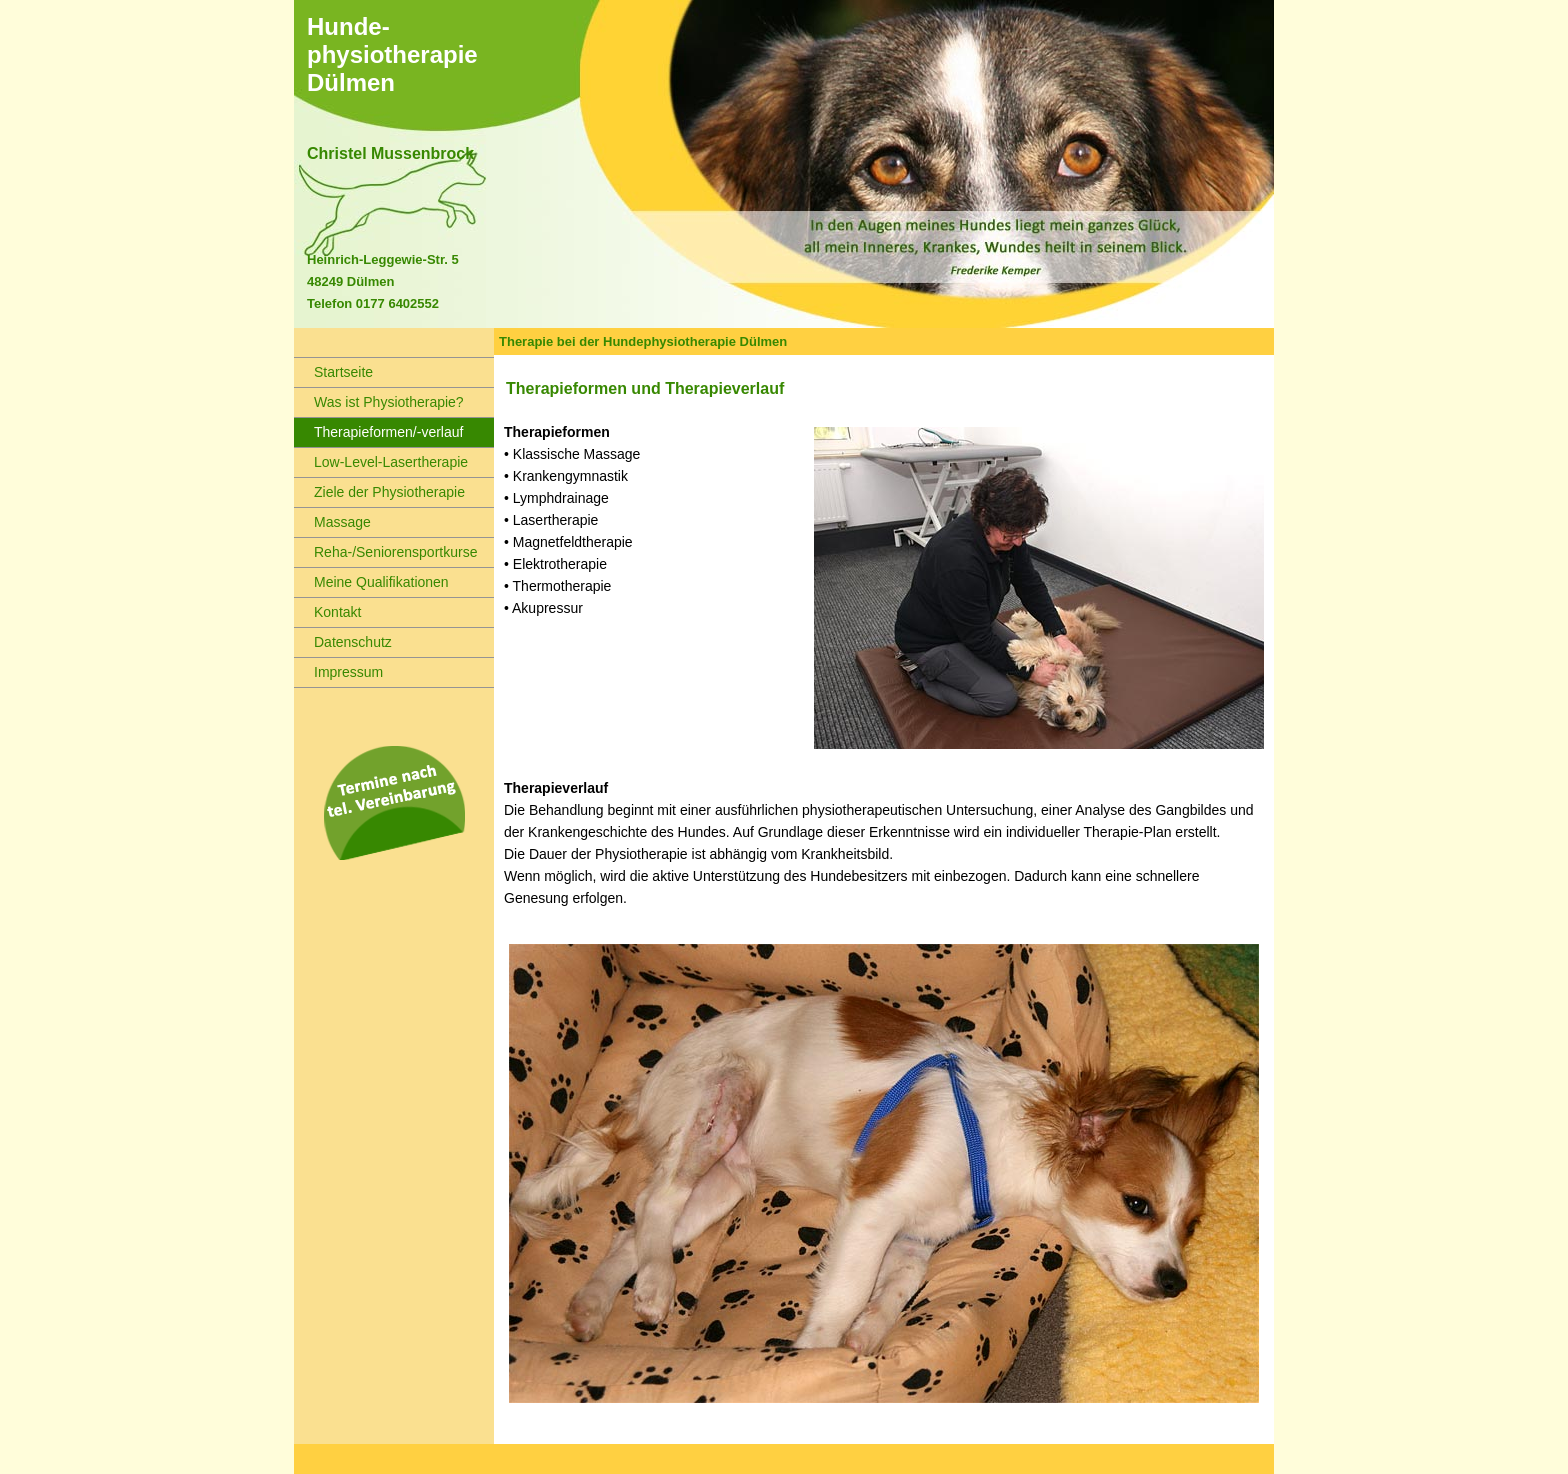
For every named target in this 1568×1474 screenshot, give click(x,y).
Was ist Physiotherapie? (379, 402)
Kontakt (327, 612)
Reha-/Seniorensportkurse (385, 552)
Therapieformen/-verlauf (378, 432)
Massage (332, 522)
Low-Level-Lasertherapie (381, 462)
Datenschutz (343, 642)
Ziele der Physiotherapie (379, 492)
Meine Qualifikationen (371, 582)
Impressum (338, 672)
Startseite (333, 372)
